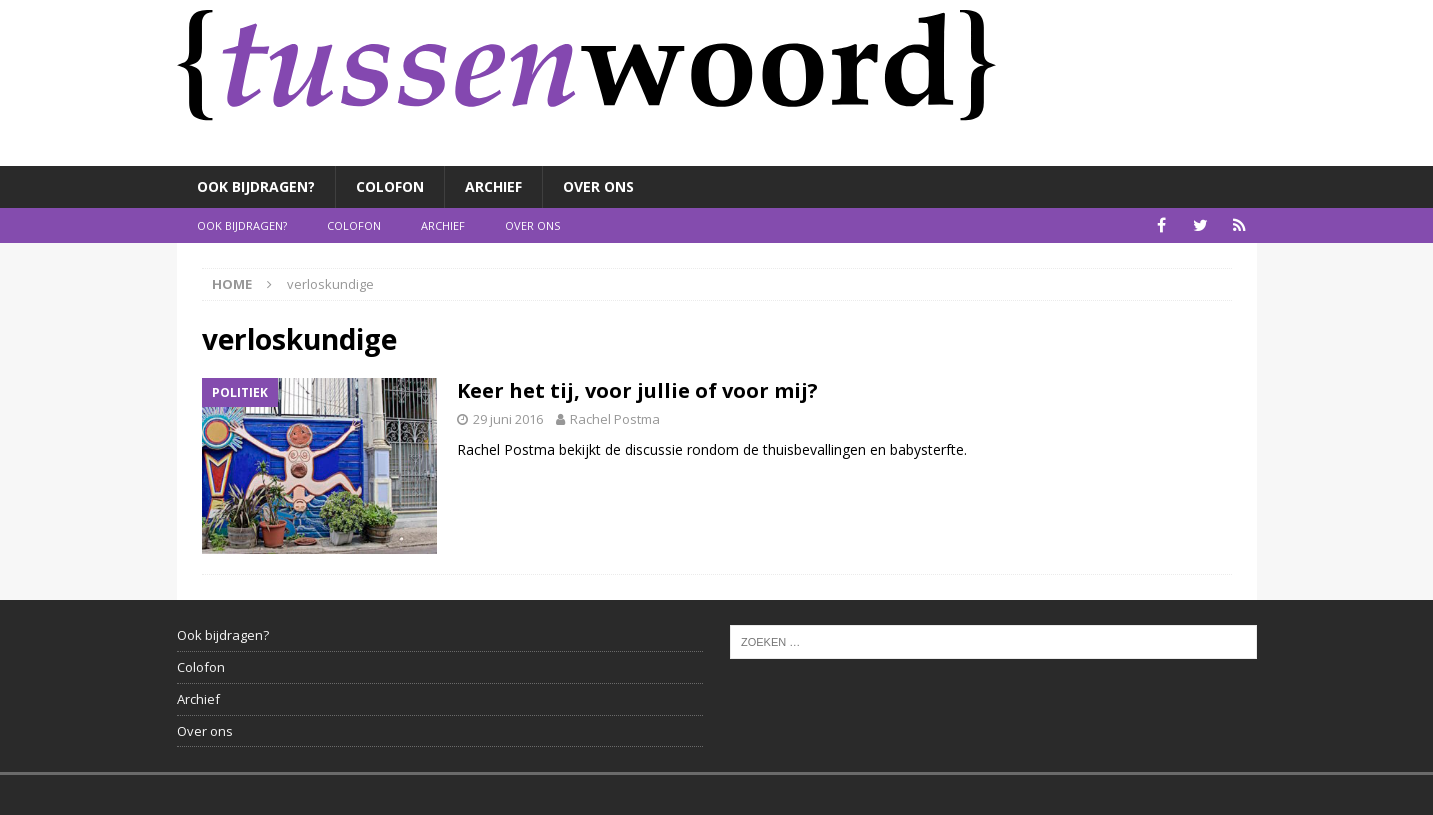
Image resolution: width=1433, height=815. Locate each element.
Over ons (598, 186)
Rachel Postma (615, 419)
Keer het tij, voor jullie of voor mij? (637, 390)
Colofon (390, 186)
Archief (493, 186)
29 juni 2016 (508, 419)
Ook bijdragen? (256, 186)
